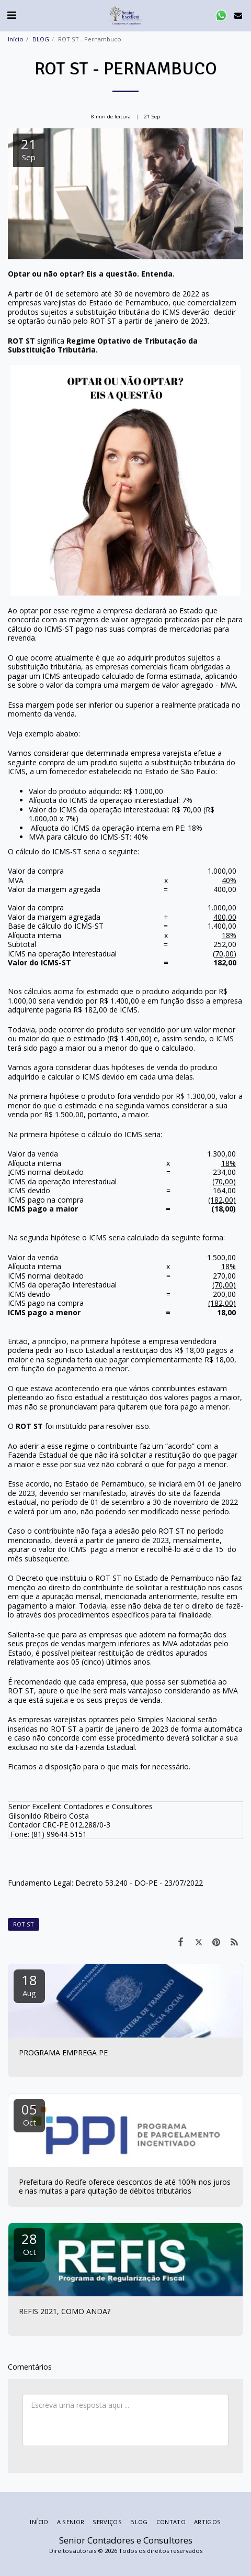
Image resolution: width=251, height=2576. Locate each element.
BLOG (40, 39)
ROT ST (23, 1924)
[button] (11, 15)
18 (29, 1984)
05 (29, 2114)
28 (29, 2243)
